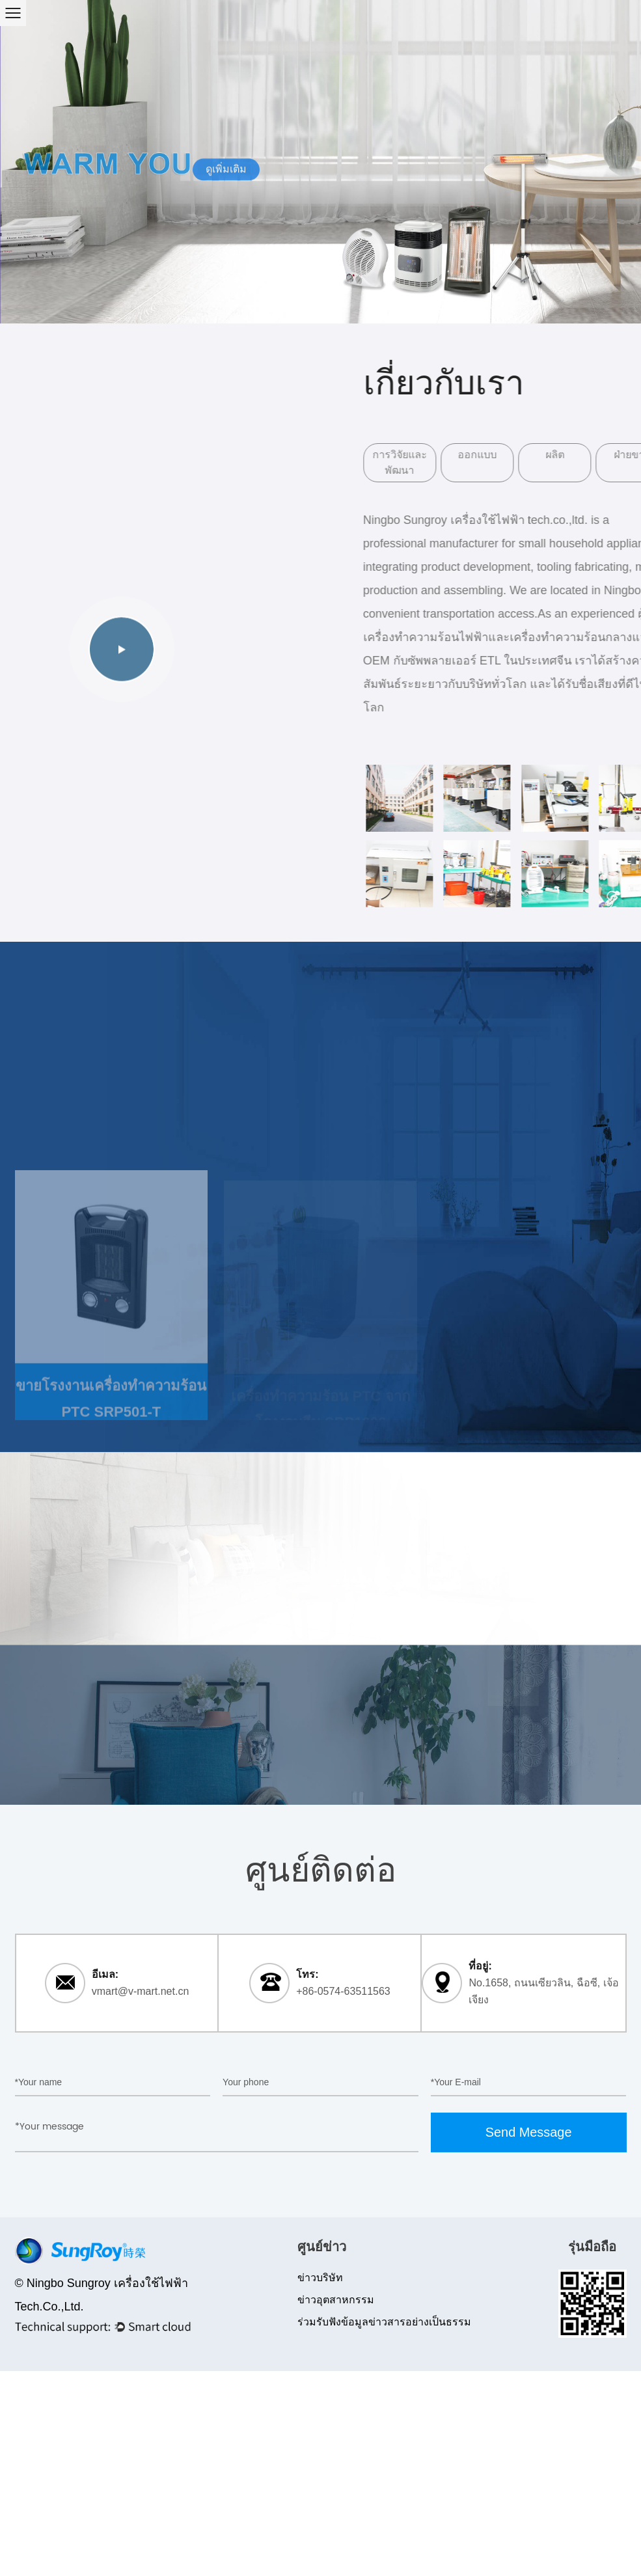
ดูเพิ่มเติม (226, 169)
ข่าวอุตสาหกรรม (335, 2299)
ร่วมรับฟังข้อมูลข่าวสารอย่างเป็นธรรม (384, 2321)
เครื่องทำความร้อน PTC (133, 1071)
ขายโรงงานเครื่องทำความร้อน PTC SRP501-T (111, 1409)
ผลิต (595, 454)
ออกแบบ (518, 454)
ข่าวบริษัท (320, 2277)
